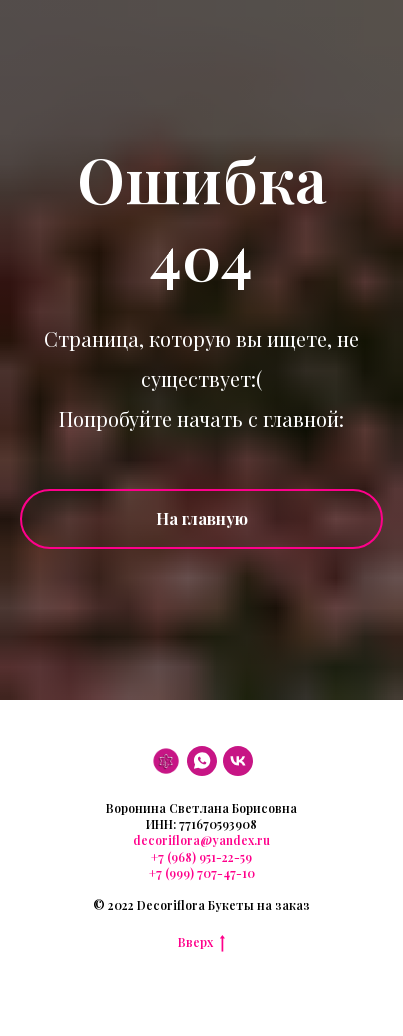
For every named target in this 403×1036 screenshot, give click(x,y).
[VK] (238, 761)
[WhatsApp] (202, 761)
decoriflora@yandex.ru (201, 840)
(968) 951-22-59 (208, 857)
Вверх (201, 942)
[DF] (166, 761)
